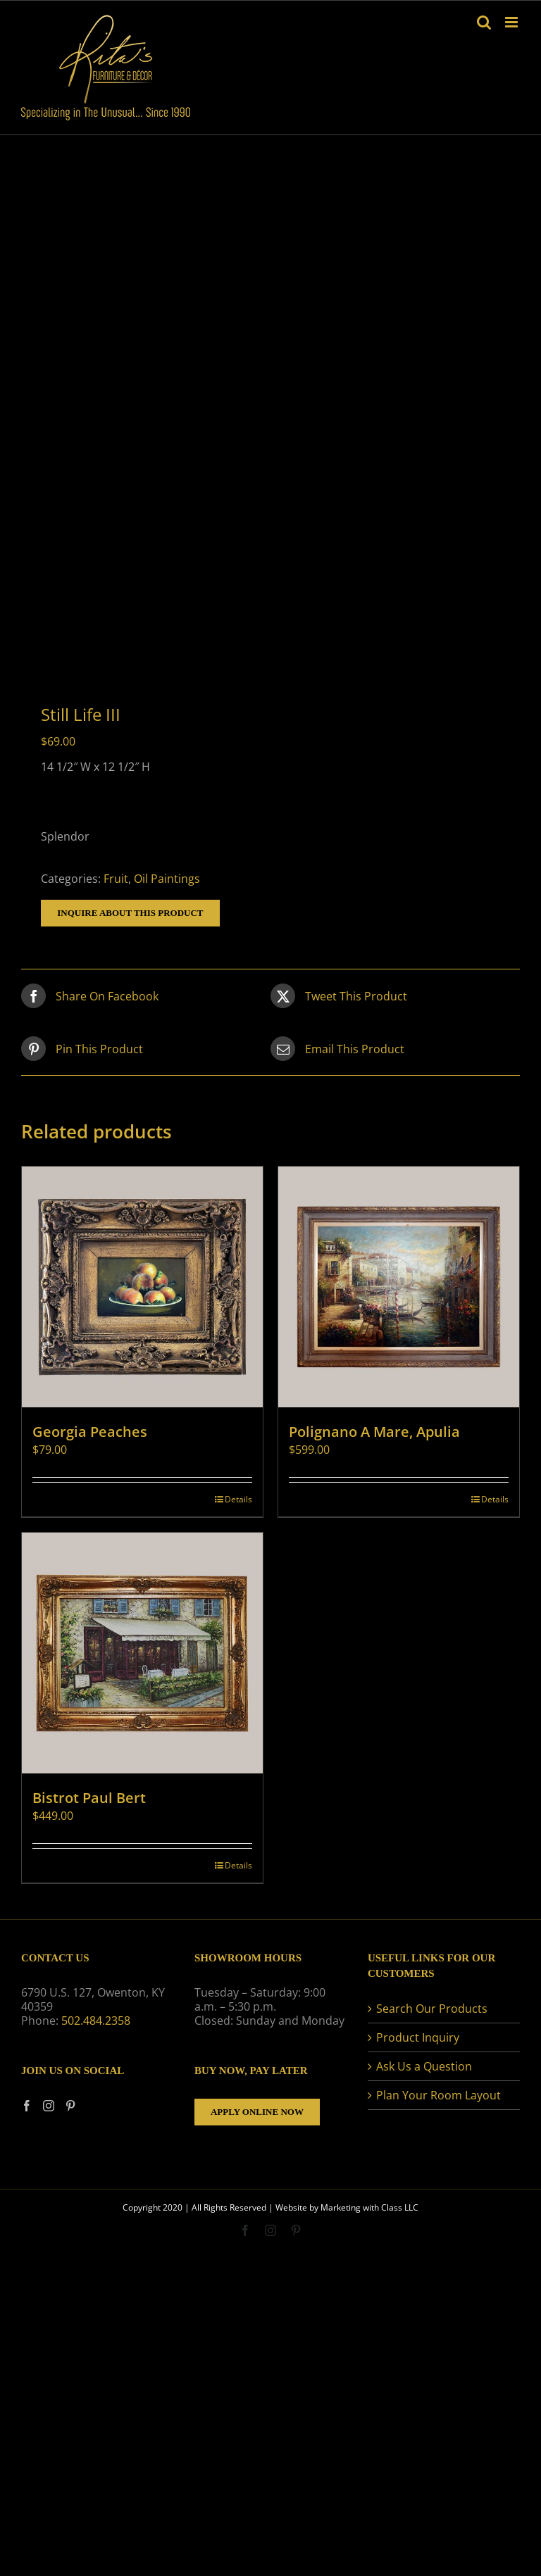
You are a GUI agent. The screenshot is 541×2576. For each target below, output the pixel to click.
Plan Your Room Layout (438, 2095)
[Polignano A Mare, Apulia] (398, 1287)
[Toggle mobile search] (484, 22)
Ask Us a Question (424, 2066)
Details (238, 1499)
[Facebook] (26, 2105)
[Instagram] (48, 2105)
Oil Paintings (167, 878)
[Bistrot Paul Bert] (142, 1653)
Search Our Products (431, 2009)
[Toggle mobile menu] (512, 22)
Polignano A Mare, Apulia (374, 1431)
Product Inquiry (417, 2037)
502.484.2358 (95, 2020)
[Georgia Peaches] (142, 1287)
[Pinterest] (70, 2105)
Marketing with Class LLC (369, 2207)
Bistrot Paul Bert (89, 1797)
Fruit (116, 878)
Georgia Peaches (89, 1431)
